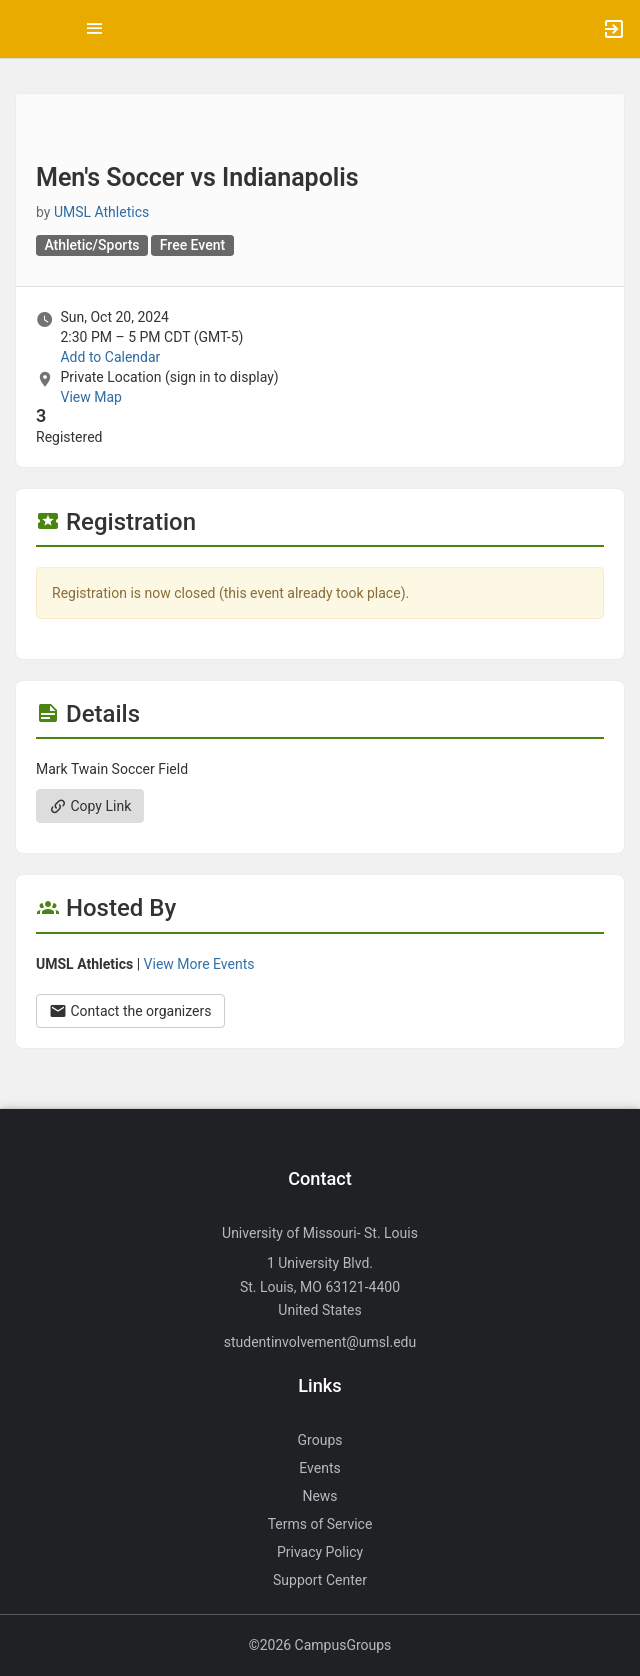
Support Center (320, 1580)
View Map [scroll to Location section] (90, 397)
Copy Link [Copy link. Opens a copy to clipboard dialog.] (90, 806)
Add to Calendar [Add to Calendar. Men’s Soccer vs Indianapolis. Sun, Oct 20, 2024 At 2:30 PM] (110, 357)
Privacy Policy (320, 1552)
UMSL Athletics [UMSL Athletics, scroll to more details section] (101, 212)
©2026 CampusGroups (320, 1645)
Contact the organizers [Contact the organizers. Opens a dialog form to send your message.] (130, 1011)
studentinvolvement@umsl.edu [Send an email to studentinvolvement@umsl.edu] (320, 1342)
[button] (25, 29)
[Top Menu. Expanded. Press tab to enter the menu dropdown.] (95, 29)
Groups (320, 1440)
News (319, 1496)
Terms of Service (320, 1524)
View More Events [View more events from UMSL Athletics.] (199, 964)
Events (319, 1468)
